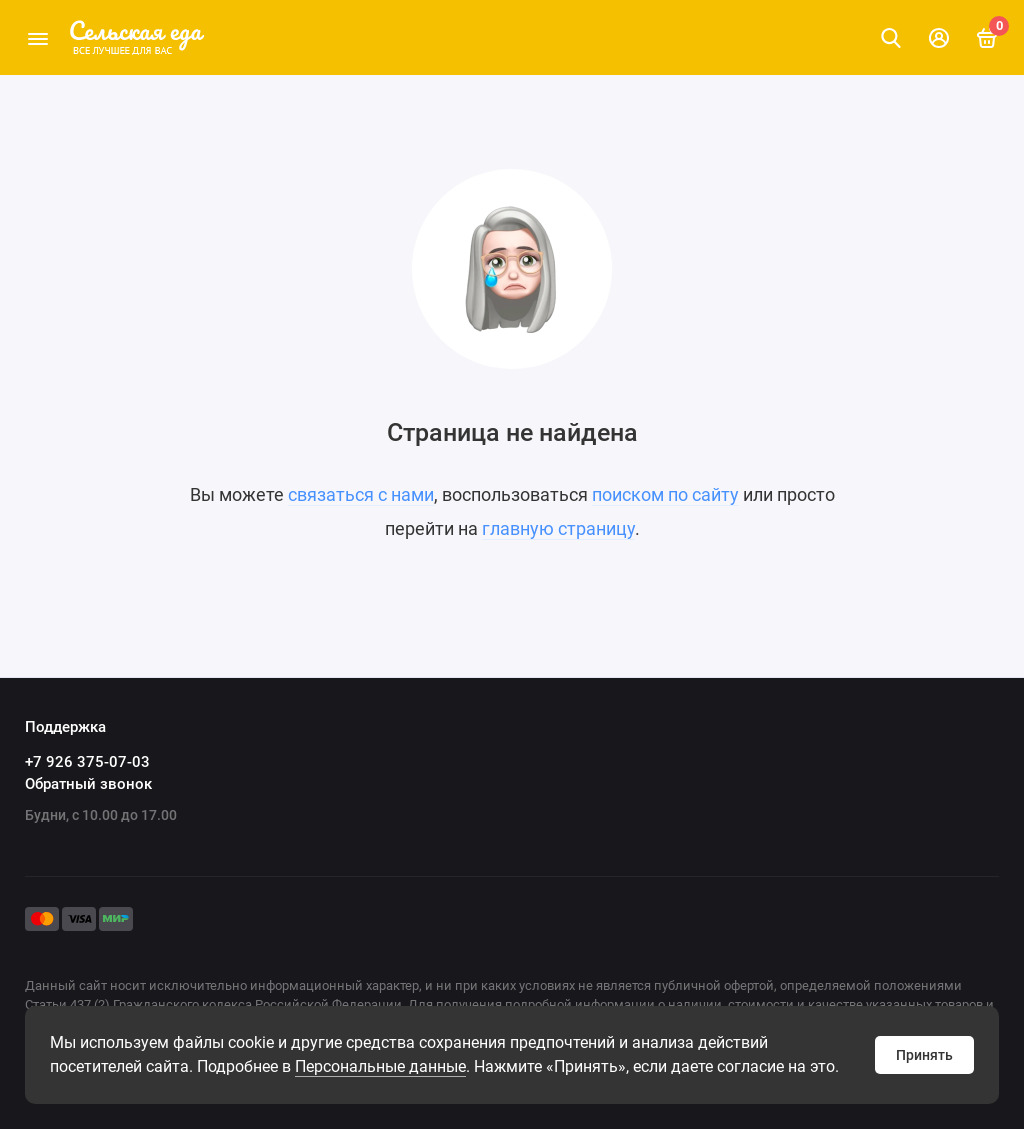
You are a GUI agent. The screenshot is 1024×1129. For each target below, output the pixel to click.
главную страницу (558, 528)
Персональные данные (380, 1066)
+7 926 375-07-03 (87, 762)
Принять (924, 1055)
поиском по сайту (665, 494)
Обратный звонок (88, 784)
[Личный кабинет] (939, 38)
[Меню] (37, 37)
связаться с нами (361, 494)
